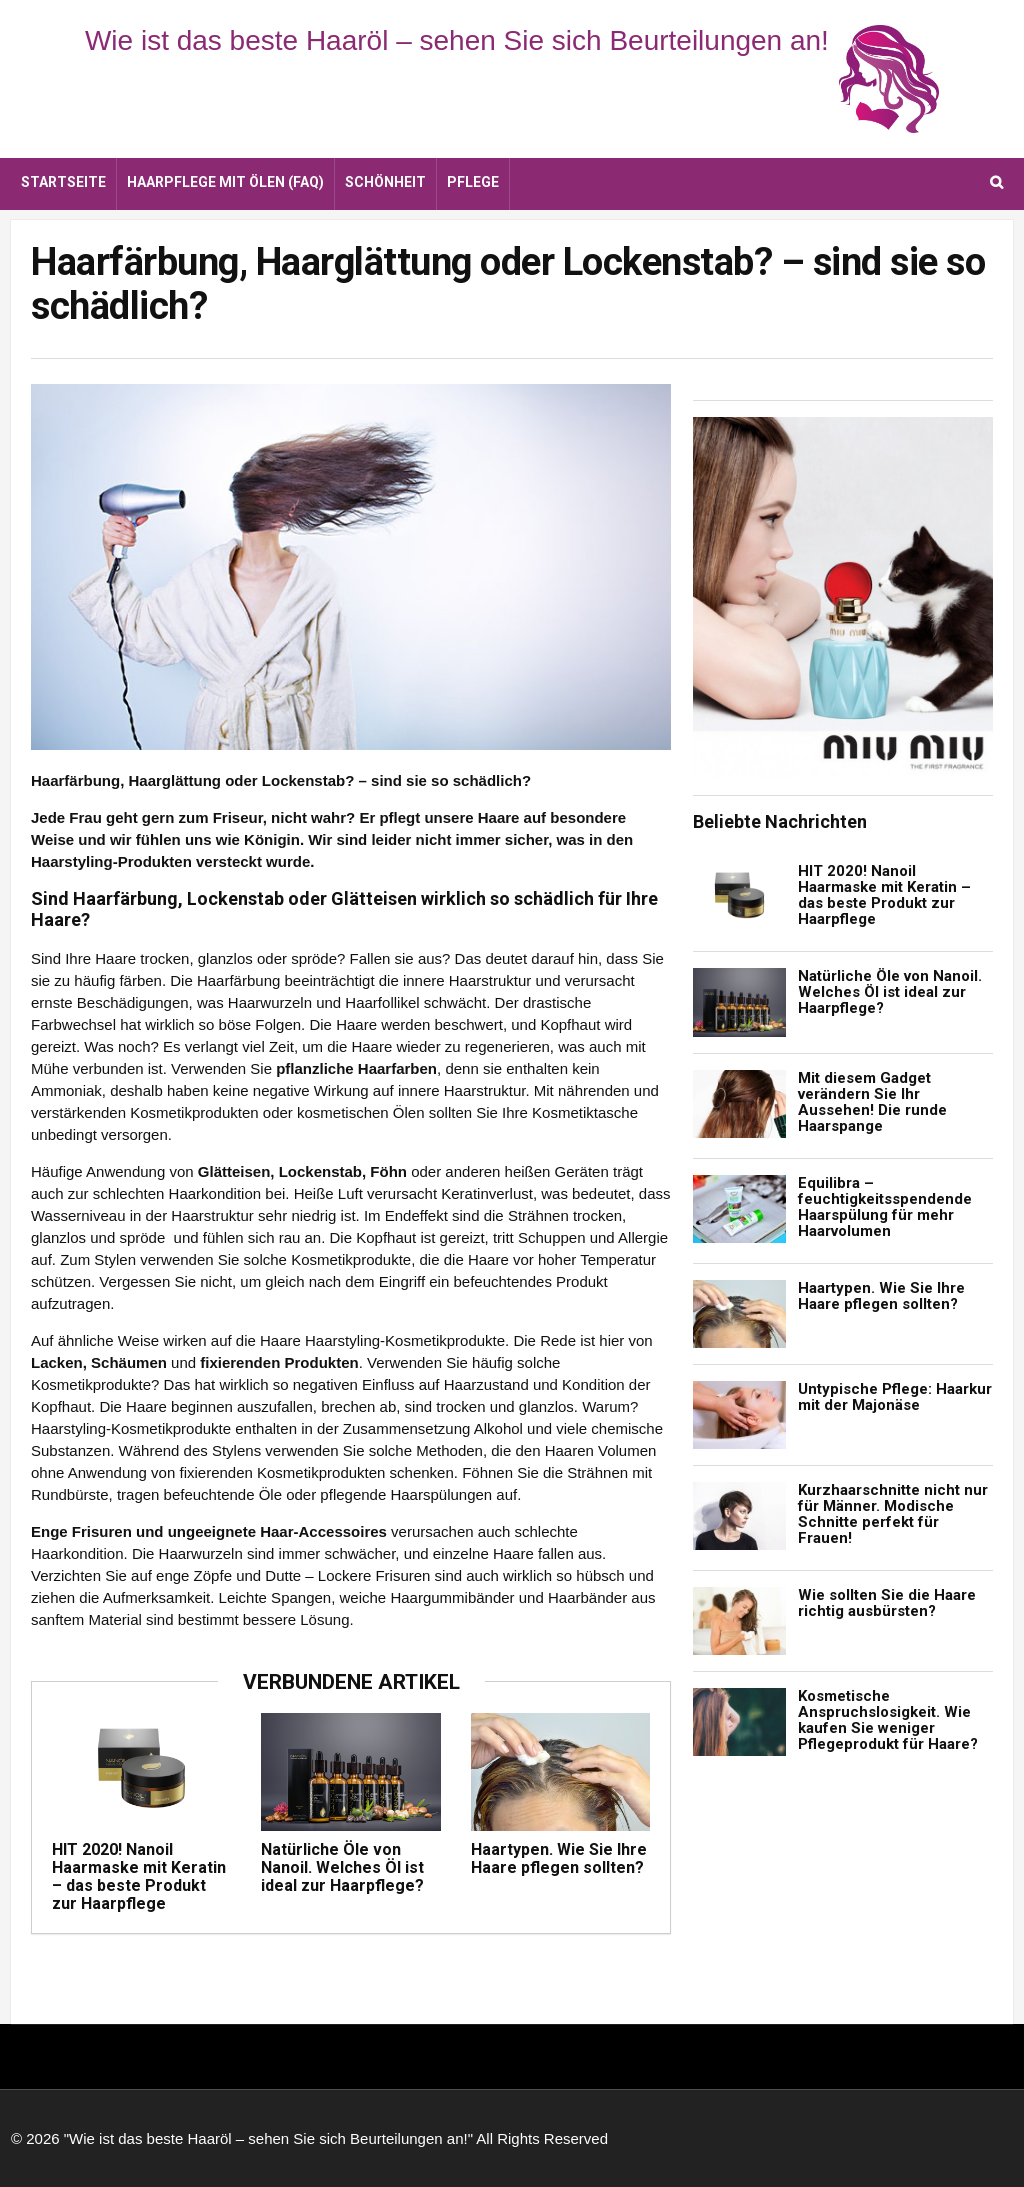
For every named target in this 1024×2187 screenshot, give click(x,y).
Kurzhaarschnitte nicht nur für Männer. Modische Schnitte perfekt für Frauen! (893, 1514)
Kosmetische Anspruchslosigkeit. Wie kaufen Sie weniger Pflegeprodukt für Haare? (888, 1720)
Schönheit (385, 182)
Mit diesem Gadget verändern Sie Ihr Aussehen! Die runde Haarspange (872, 1102)
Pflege (473, 182)
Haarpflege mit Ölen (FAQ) (225, 182)
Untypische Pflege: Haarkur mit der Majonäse (895, 1397)
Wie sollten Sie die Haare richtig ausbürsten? (887, 1603)
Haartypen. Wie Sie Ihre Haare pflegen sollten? (559, 1858)
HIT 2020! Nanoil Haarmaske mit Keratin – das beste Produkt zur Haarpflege (139, 1876)
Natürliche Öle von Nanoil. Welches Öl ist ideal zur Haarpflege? (342, 1867)
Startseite (63, 182)
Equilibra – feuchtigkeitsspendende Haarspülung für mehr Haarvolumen (885, 1207)
